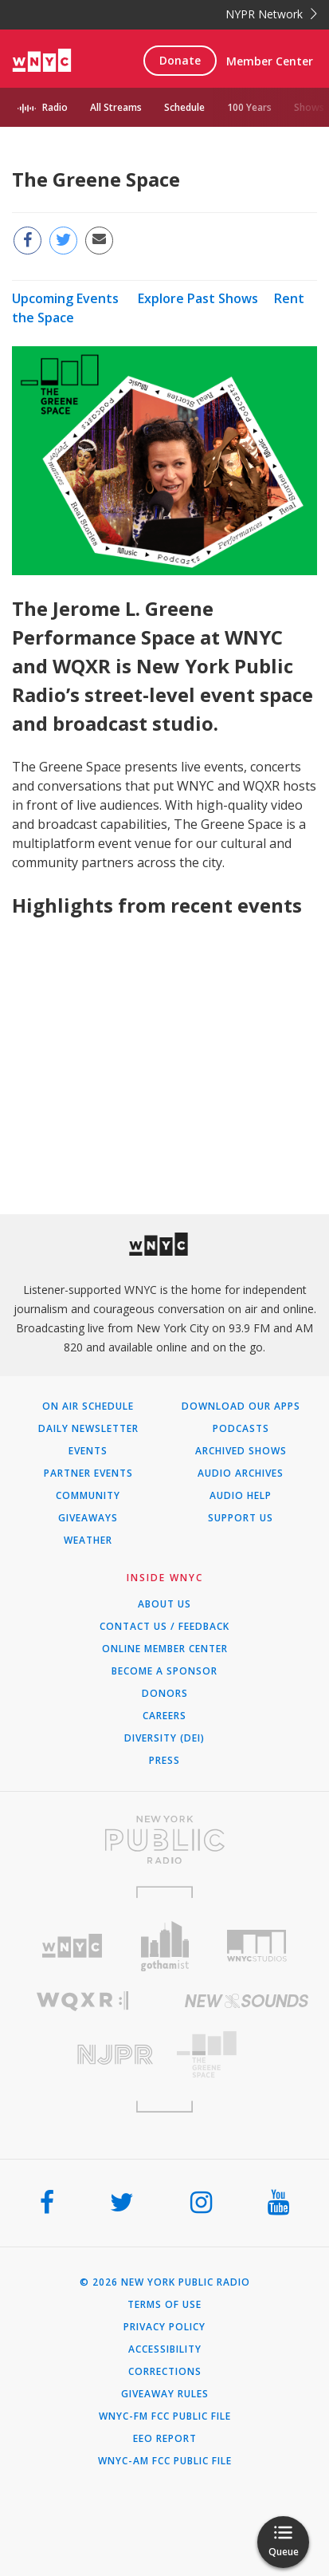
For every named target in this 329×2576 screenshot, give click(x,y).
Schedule (184, 107)
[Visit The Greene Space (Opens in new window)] (247, 2054)
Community (88, 1496)
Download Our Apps (241, 1406)
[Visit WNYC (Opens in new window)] (72, 1946)
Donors (165, 1693)
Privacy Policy (164, 2327)
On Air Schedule (88, 1406)
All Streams (116, 107)
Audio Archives (241, 1473)
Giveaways (88, 1518)
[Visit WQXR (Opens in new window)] (82, 2001)
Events (88, 1451)
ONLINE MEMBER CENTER (165, 1649)
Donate (180, 60)
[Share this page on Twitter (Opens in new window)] (63, 240)
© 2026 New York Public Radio (165, 2282)
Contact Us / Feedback (164, 1626)
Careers (164, 1716)
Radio (55, 107)
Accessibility (165, 2349)
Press (164, 1760)
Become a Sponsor (164, 1671)
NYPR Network (271, 14)
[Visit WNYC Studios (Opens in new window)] (256, 1946)
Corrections (165, 2372)
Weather (88, 1540)
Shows (309, 107)
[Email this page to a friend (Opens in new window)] (99, 240)
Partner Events (88, 1473)
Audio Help (241, 1496)
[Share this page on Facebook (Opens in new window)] (27, 240)
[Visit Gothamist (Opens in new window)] (165, 1946)
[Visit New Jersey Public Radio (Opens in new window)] (82, 2055)
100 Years (249, 107)
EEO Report (165, 2439)
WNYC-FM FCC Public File (165, 2416)
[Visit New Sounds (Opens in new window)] (247, 2001)
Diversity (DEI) (164, 1738)
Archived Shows (241, 1451)
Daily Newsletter (88, 1429)
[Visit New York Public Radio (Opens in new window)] (164, 1840)
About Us (164, 1604)
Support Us (240, 1518)
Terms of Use (164, 2305)
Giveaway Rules (165, 2394)
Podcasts (241, 1429)
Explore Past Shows (198, 298)
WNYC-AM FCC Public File (165, 2461)
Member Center (269, 61)
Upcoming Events (65, 298)
